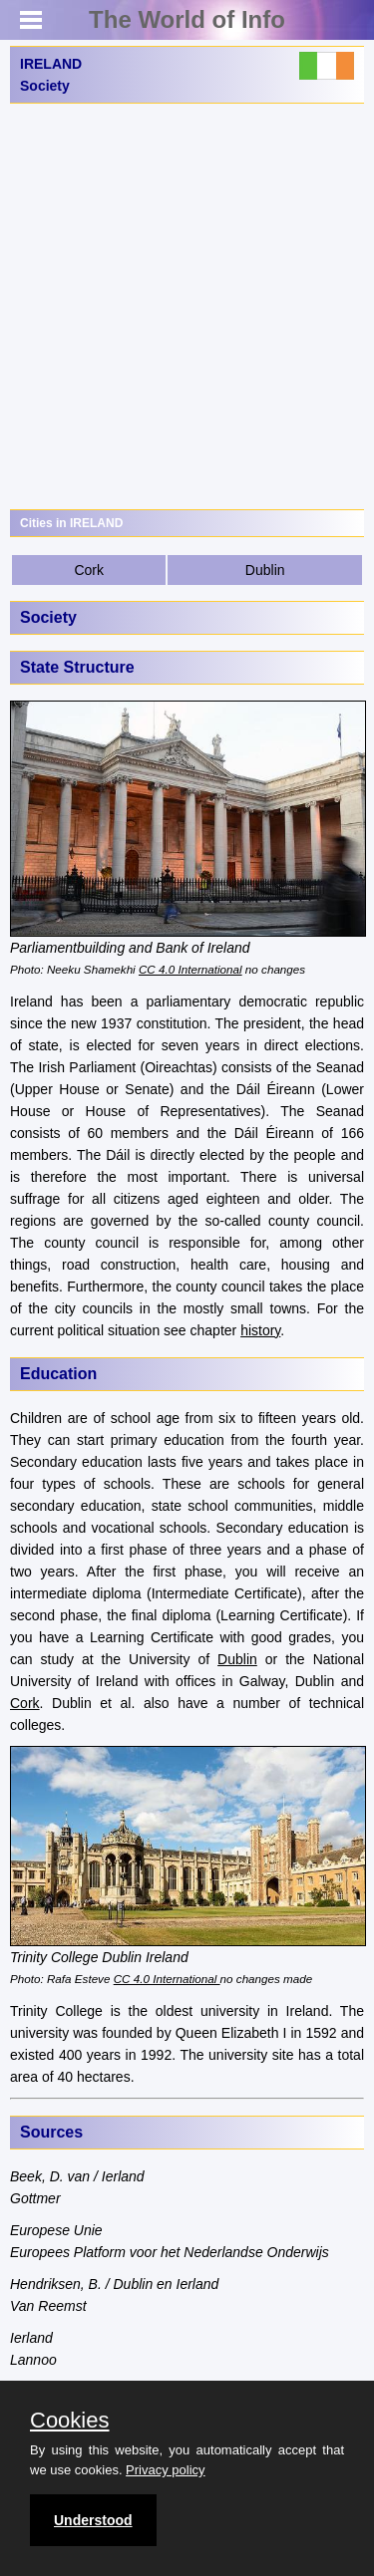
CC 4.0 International (190, 969)
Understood (93, 2520)
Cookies (69, 2421)
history (260, 1330)
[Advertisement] (187, 306)
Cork (89, 570)
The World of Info (187, 19)
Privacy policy (165, 2469)
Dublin (265, 570)
